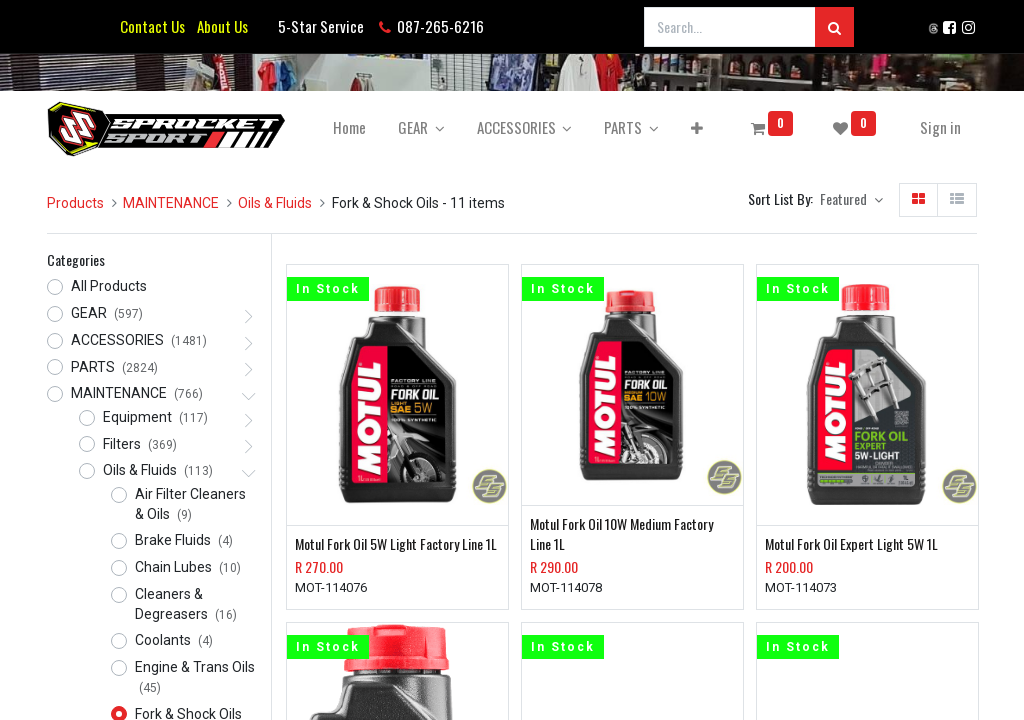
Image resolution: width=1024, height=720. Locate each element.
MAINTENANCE (171, 203)
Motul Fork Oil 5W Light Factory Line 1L (396, 544)
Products (75, 203)
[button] (697, 127)
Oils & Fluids (275, 203)
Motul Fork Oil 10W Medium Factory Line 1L (621, 533)
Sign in (940, 127)
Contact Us (152, 26)
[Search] (834, 27)
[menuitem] (349, 127)
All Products (109, 286)
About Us (219, 26)
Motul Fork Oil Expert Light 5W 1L (851, 544)
